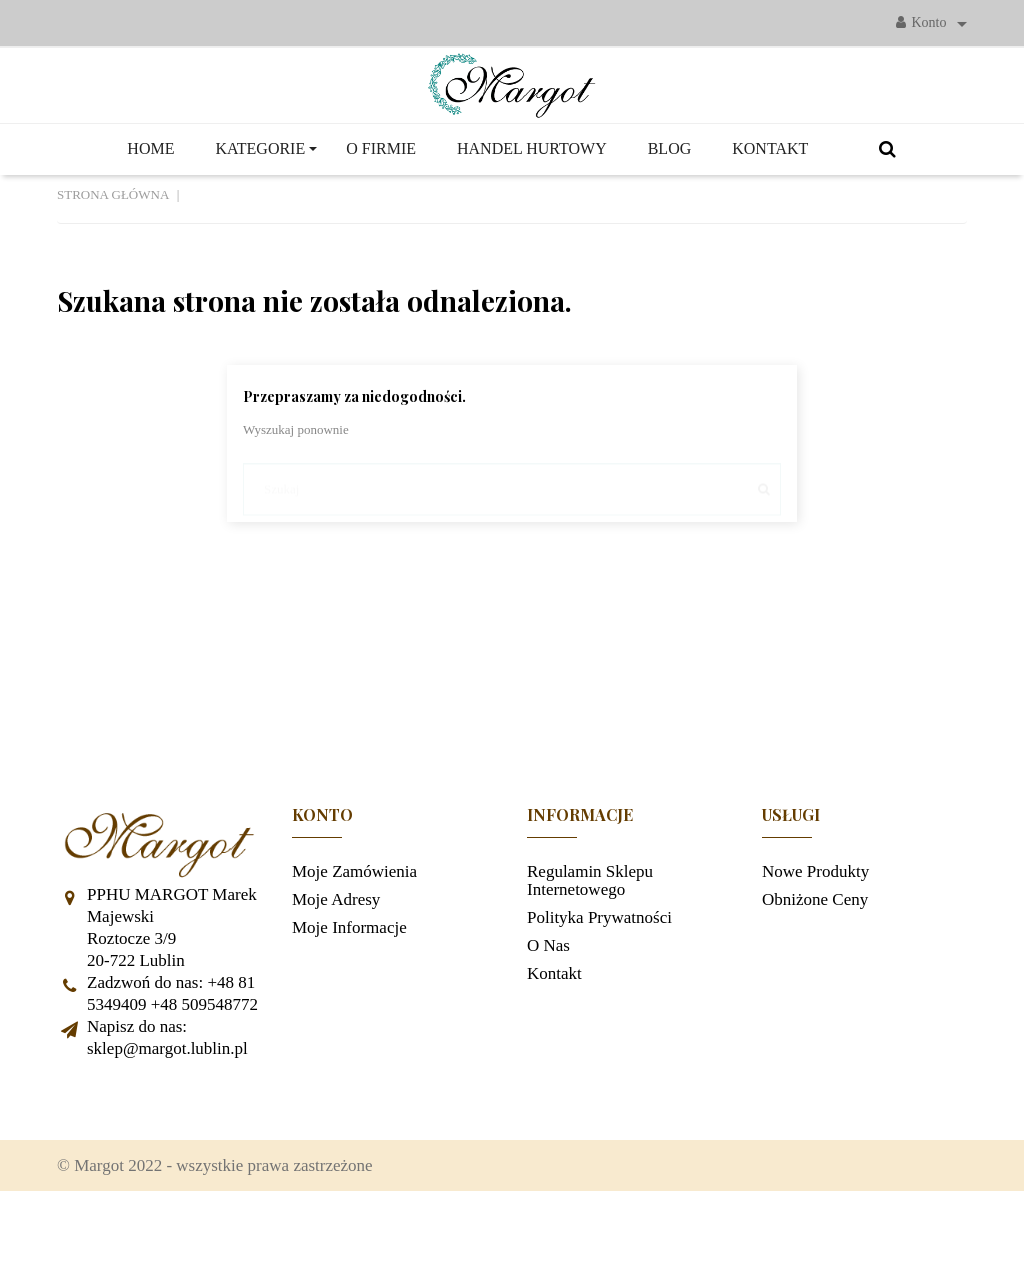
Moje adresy (336, 956)
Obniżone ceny (815, 956)
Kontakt (554, 1030)
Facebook (82, 1157)
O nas (548, 1002)
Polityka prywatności (599, 974)
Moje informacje (349, 984)
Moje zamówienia (354, 928)
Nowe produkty (815, 928)
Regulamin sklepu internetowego (590, 937)
